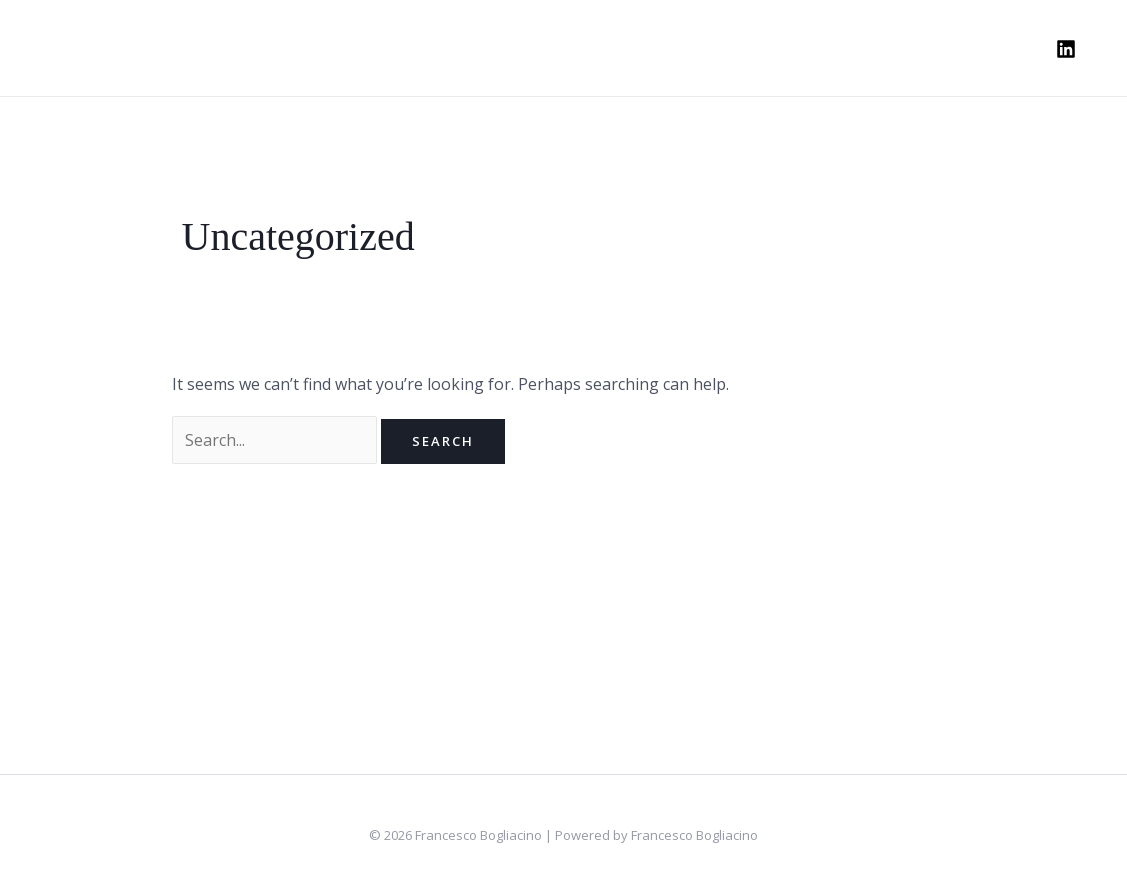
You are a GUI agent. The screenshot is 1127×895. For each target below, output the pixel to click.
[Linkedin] (1066, 49)
